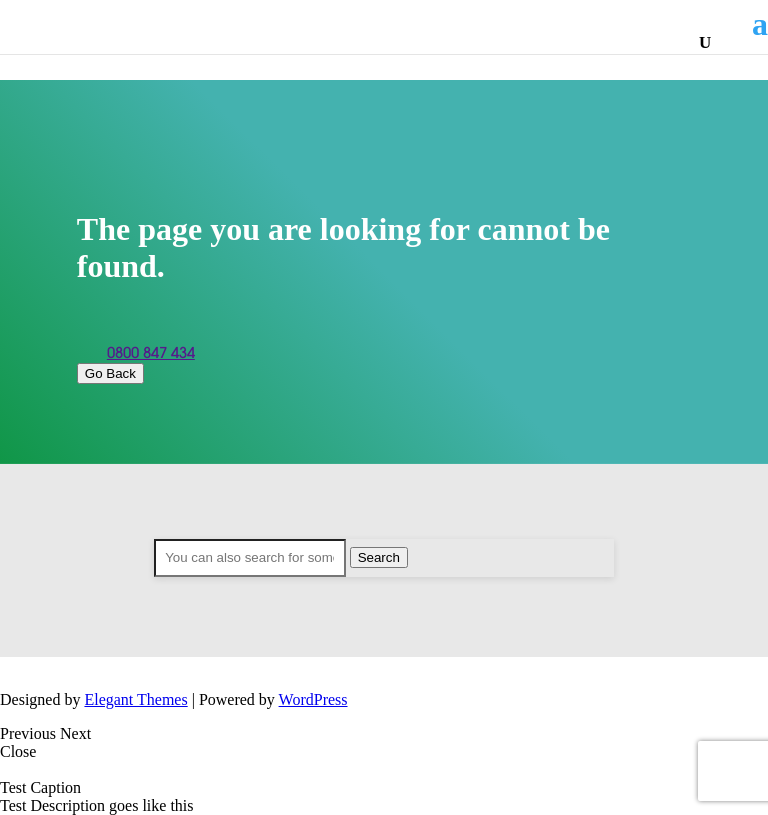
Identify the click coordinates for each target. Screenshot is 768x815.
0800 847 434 (151, 353)
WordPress (313, 699)
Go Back (110, 373)
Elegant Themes (135, 699)
